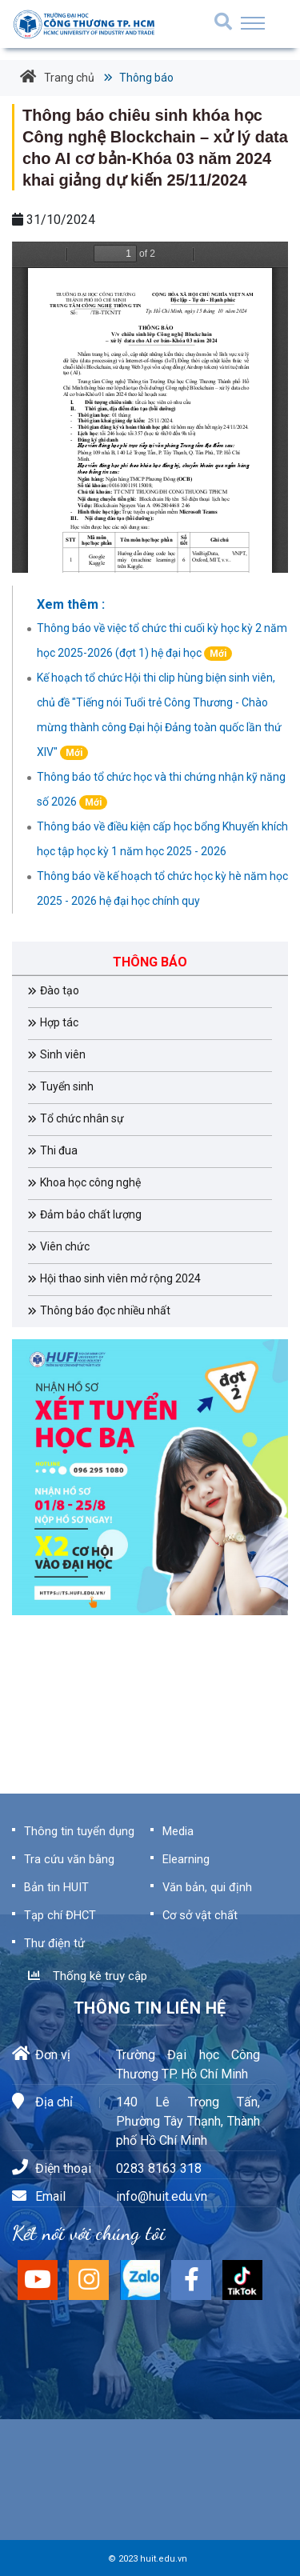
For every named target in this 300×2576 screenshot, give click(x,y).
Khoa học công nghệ (90, 1182)
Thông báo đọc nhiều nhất (105, 1310)
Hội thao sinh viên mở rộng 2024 (120, 1278)
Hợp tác (59, 1022)
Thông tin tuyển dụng (79, 1831)
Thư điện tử (54, 1943)
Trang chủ (57, 77)
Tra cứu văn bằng (69, 1859)
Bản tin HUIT (56, 1887)
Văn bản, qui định (207, 1887)
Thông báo (145, 77)
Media (178, 1831)
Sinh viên (63, 1054)
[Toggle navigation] (253, 23)
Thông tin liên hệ (150, 2008)
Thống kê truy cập (87, 1976)
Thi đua (59, 1150)
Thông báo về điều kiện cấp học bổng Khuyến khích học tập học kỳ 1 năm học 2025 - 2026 (162, 839)
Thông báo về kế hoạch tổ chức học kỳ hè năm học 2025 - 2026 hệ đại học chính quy (162, 888)
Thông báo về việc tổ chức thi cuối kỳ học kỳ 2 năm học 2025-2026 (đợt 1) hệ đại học (162, 641)
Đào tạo (59, 990)
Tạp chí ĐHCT (60, 1915)
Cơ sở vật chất (200, 1915)
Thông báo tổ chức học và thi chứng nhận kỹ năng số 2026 (161, 790)
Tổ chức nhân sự (82, 1118)
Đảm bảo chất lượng (91, 1214)
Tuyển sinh (67, 1086)
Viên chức (65, 1246)
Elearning (186, 1859)
